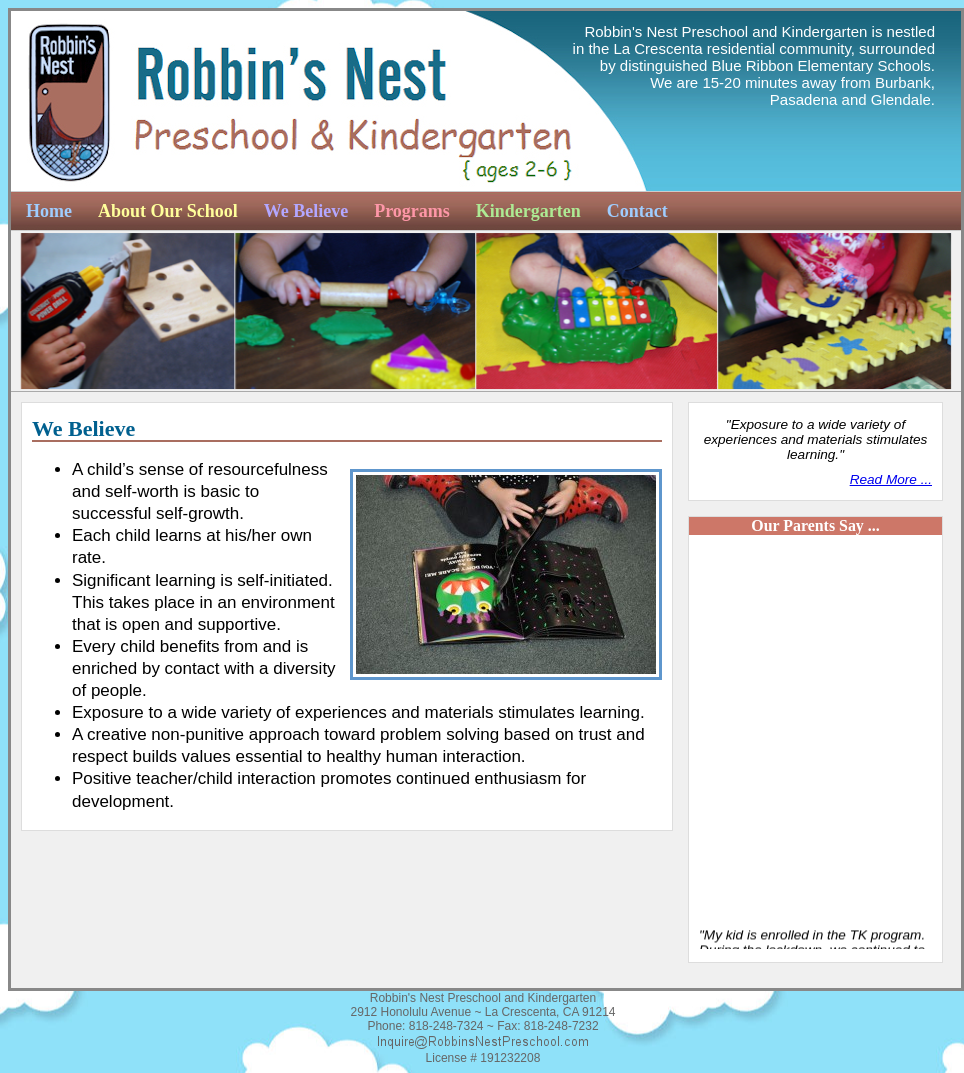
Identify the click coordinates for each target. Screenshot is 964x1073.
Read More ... (891, 479)
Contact (637, 211)
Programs (412, 211)
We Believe (306, 211)
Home (49, 211)
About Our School (168, 211)
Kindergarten (528, 211)
